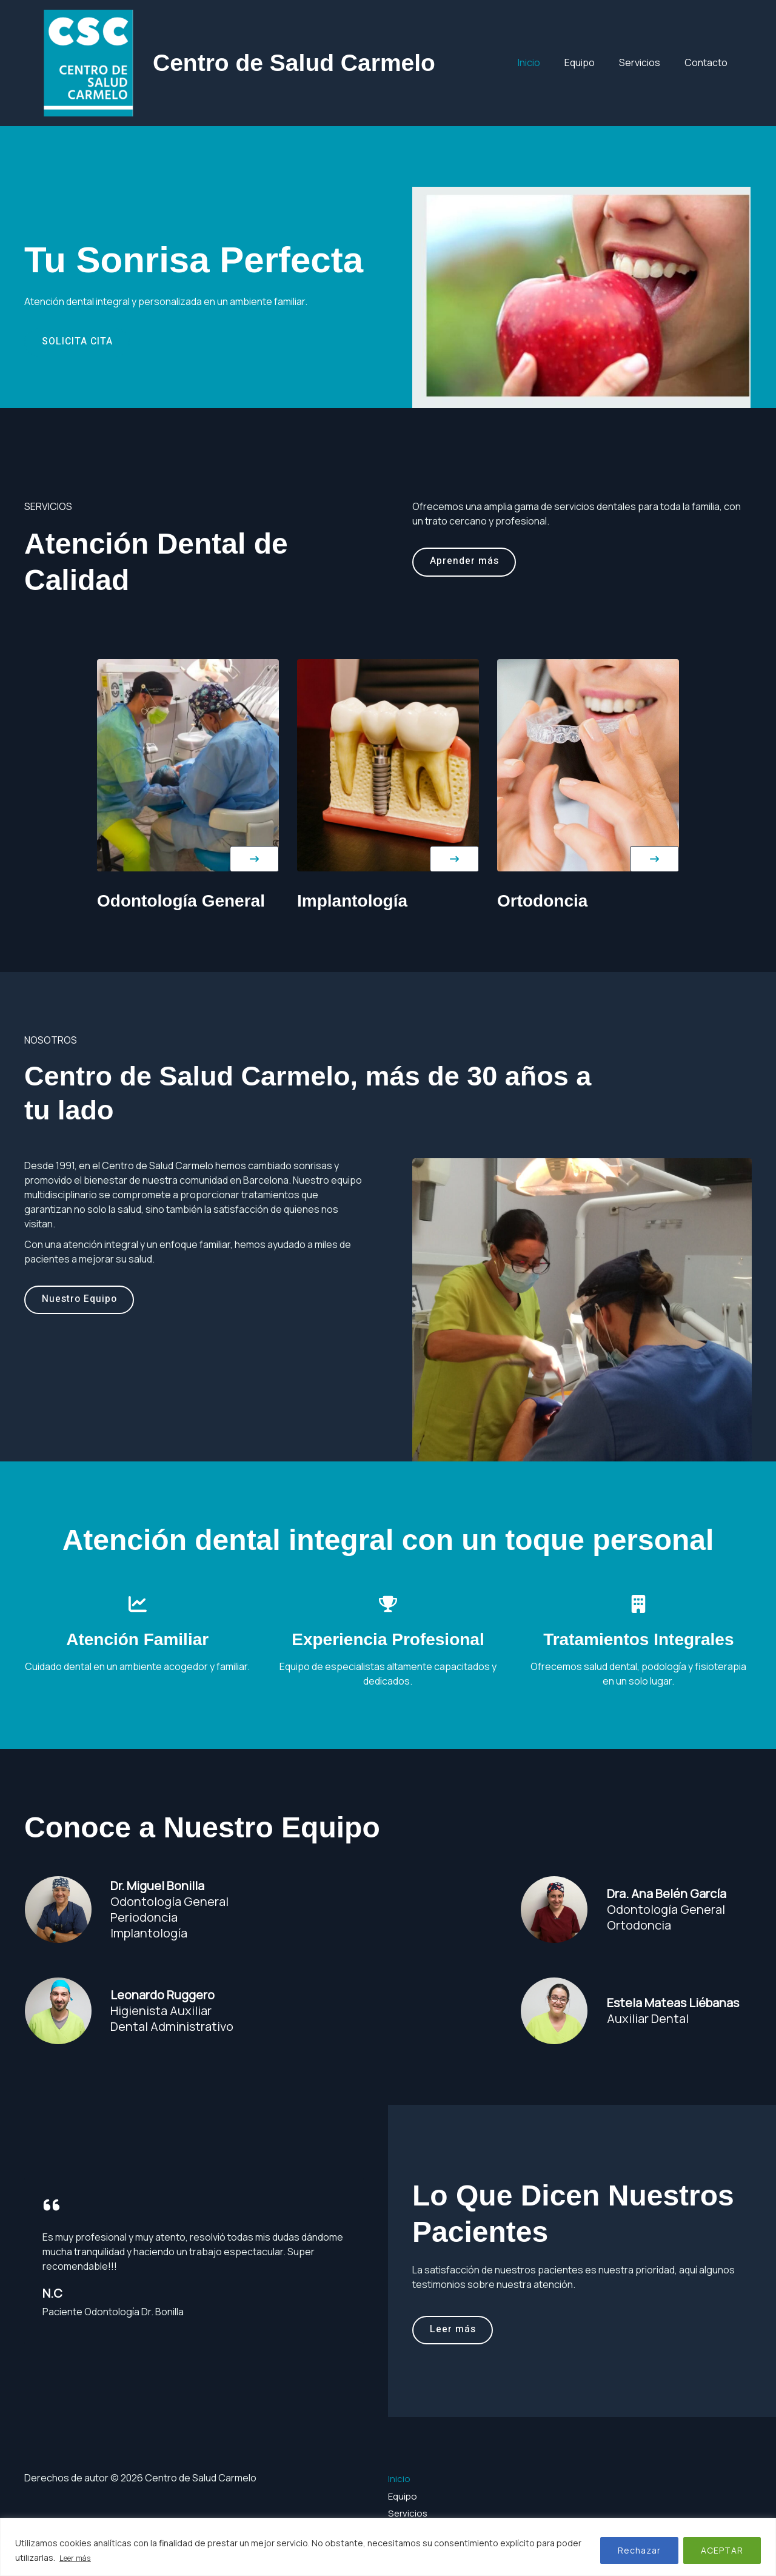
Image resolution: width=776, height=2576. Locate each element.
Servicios (646, 62)
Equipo (592, 62)
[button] (254, 859)
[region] (388, 2547)
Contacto (708, 62)
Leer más (77, 2558)
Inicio (546, 62)
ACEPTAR (722, 2551)
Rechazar (639, 2551)
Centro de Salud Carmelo (294, 63)
